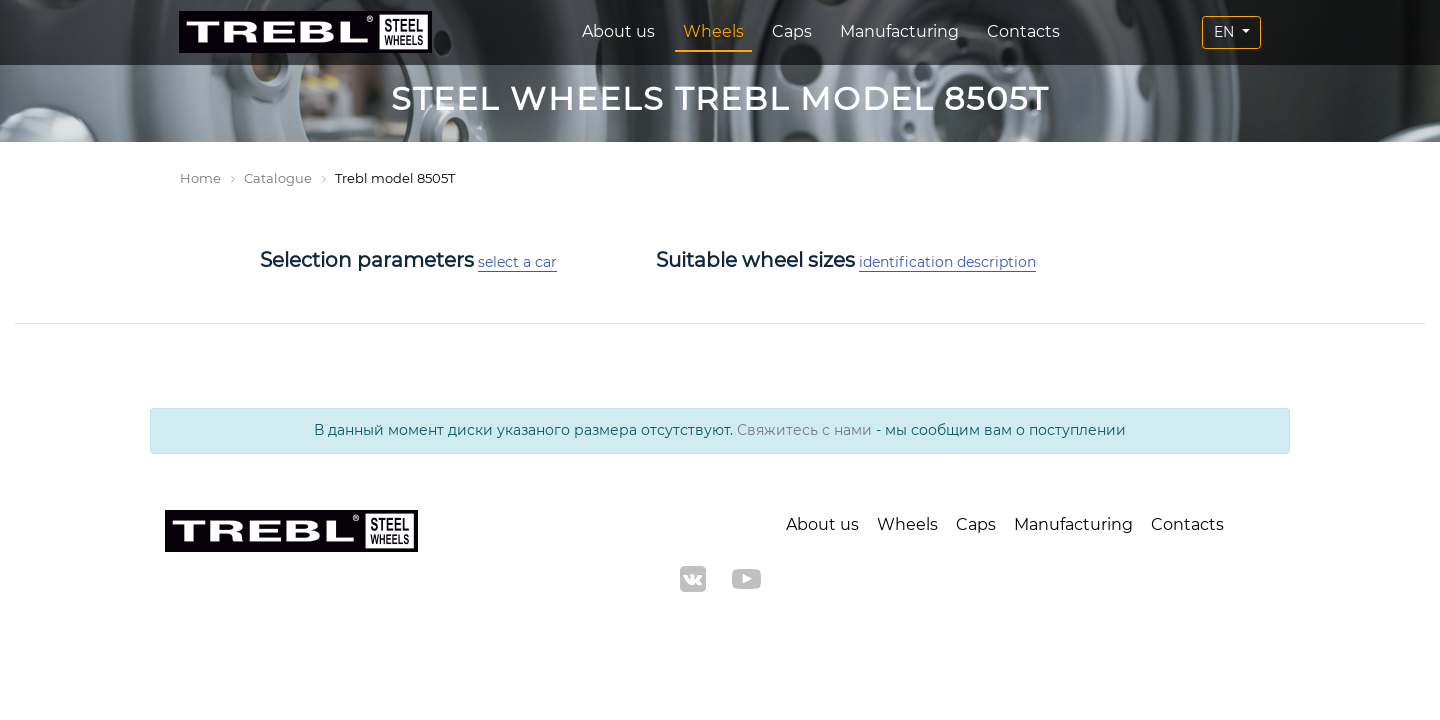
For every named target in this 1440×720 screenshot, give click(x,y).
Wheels (713, 31)
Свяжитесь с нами (804, 430)
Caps (792, 31)
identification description (947, 262)
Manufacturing (899, 31)
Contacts (1023, 31)
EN (1226, 32)
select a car (517, 262)
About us (618, 31)
